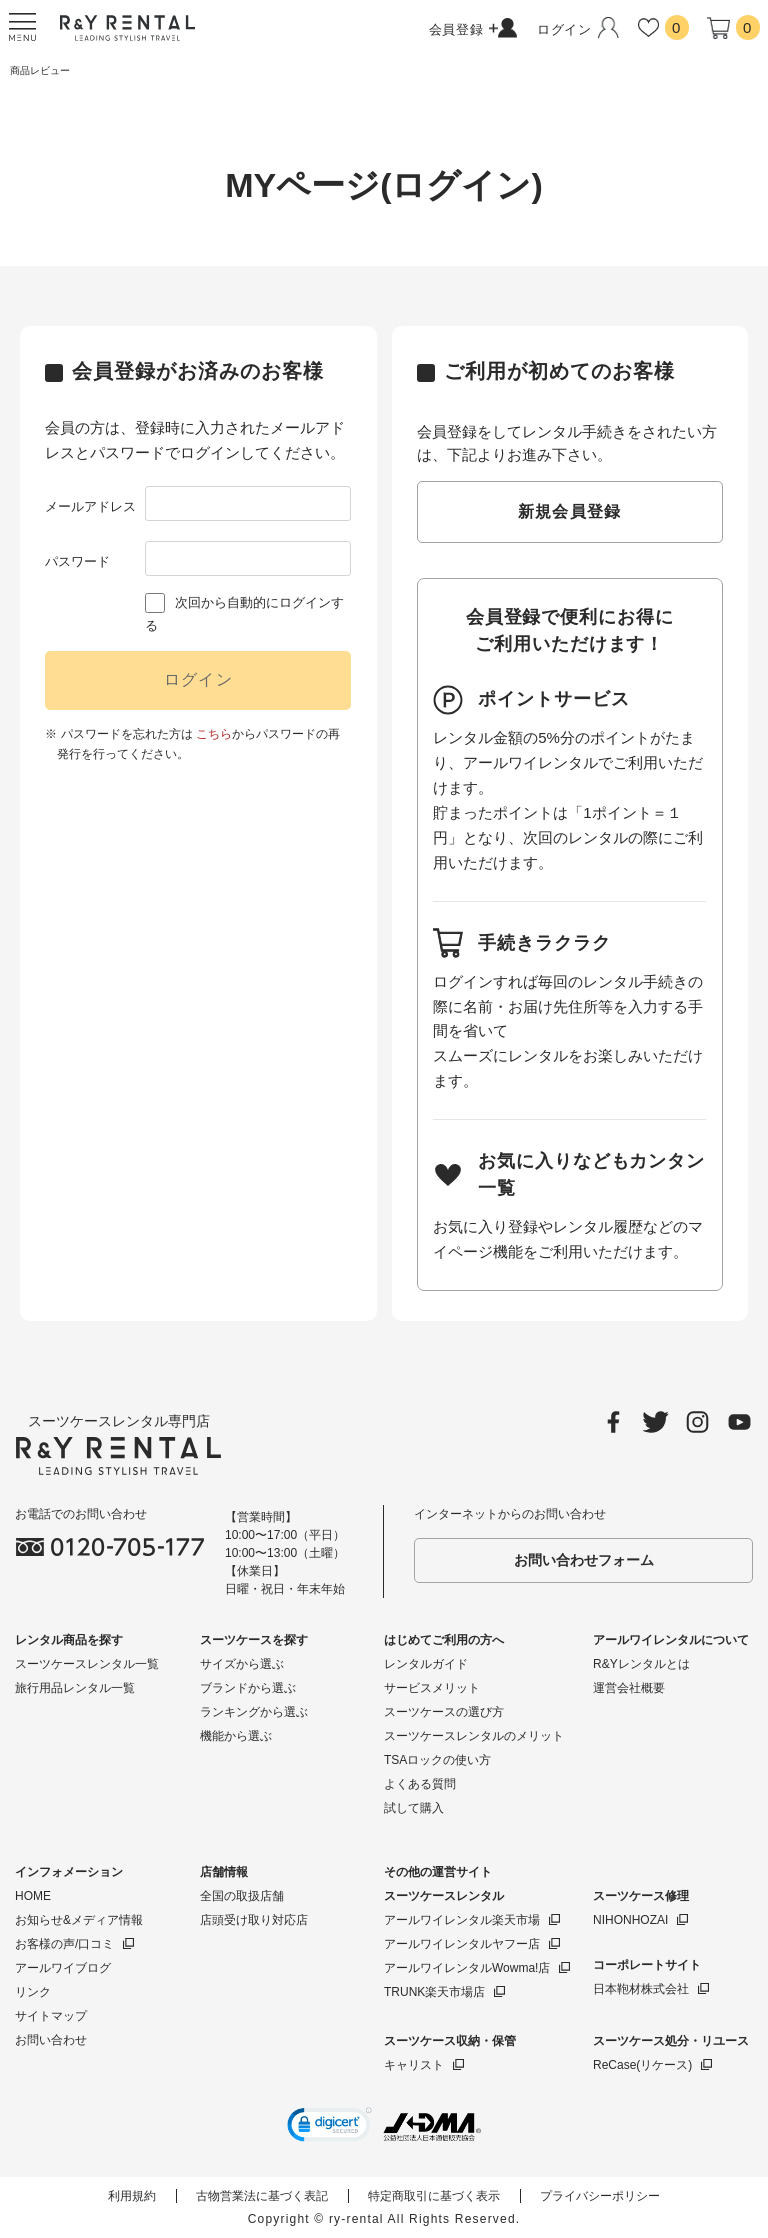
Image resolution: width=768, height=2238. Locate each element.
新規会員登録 (570, 511)
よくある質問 (420, 1784)
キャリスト (414, 2065)
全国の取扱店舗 (242, 1896)
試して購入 (414, 1808)
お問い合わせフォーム (584, 1560)
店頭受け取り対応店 (254, 1920)
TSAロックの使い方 (437, 1760)
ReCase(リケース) (642, 2065)
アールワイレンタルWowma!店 (467, 1968)
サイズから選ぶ (242, 1664)
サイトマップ (51, 2016)
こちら (214, 734)
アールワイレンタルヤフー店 (462, 1944)
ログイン (198, 679)
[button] (329, 2127)
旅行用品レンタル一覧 (75, 1688)
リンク (33, 1992)
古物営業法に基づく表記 (262, 2196)
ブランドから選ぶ (248, 1688)
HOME (33, 1896)
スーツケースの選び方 (444, 1712)
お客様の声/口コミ (64, 1944)
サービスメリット (432, 1688)
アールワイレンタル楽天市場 (462, 1920)
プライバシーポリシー (600, 2196)
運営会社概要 (629, 1688)
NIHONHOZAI (630, 1920)
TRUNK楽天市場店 (434, 1992)
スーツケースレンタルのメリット (474, 1736)
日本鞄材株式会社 (641, 1989)
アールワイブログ (63, 1968)
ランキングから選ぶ (254, 1712)
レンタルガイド (426, 1664)
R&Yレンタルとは (641, 1664)
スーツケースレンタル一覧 (87, 1664)
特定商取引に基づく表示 (434, 2196)
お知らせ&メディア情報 (79, 1920)
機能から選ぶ (236, 1736)
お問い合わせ (51, 2040)
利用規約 (132, 2196)
